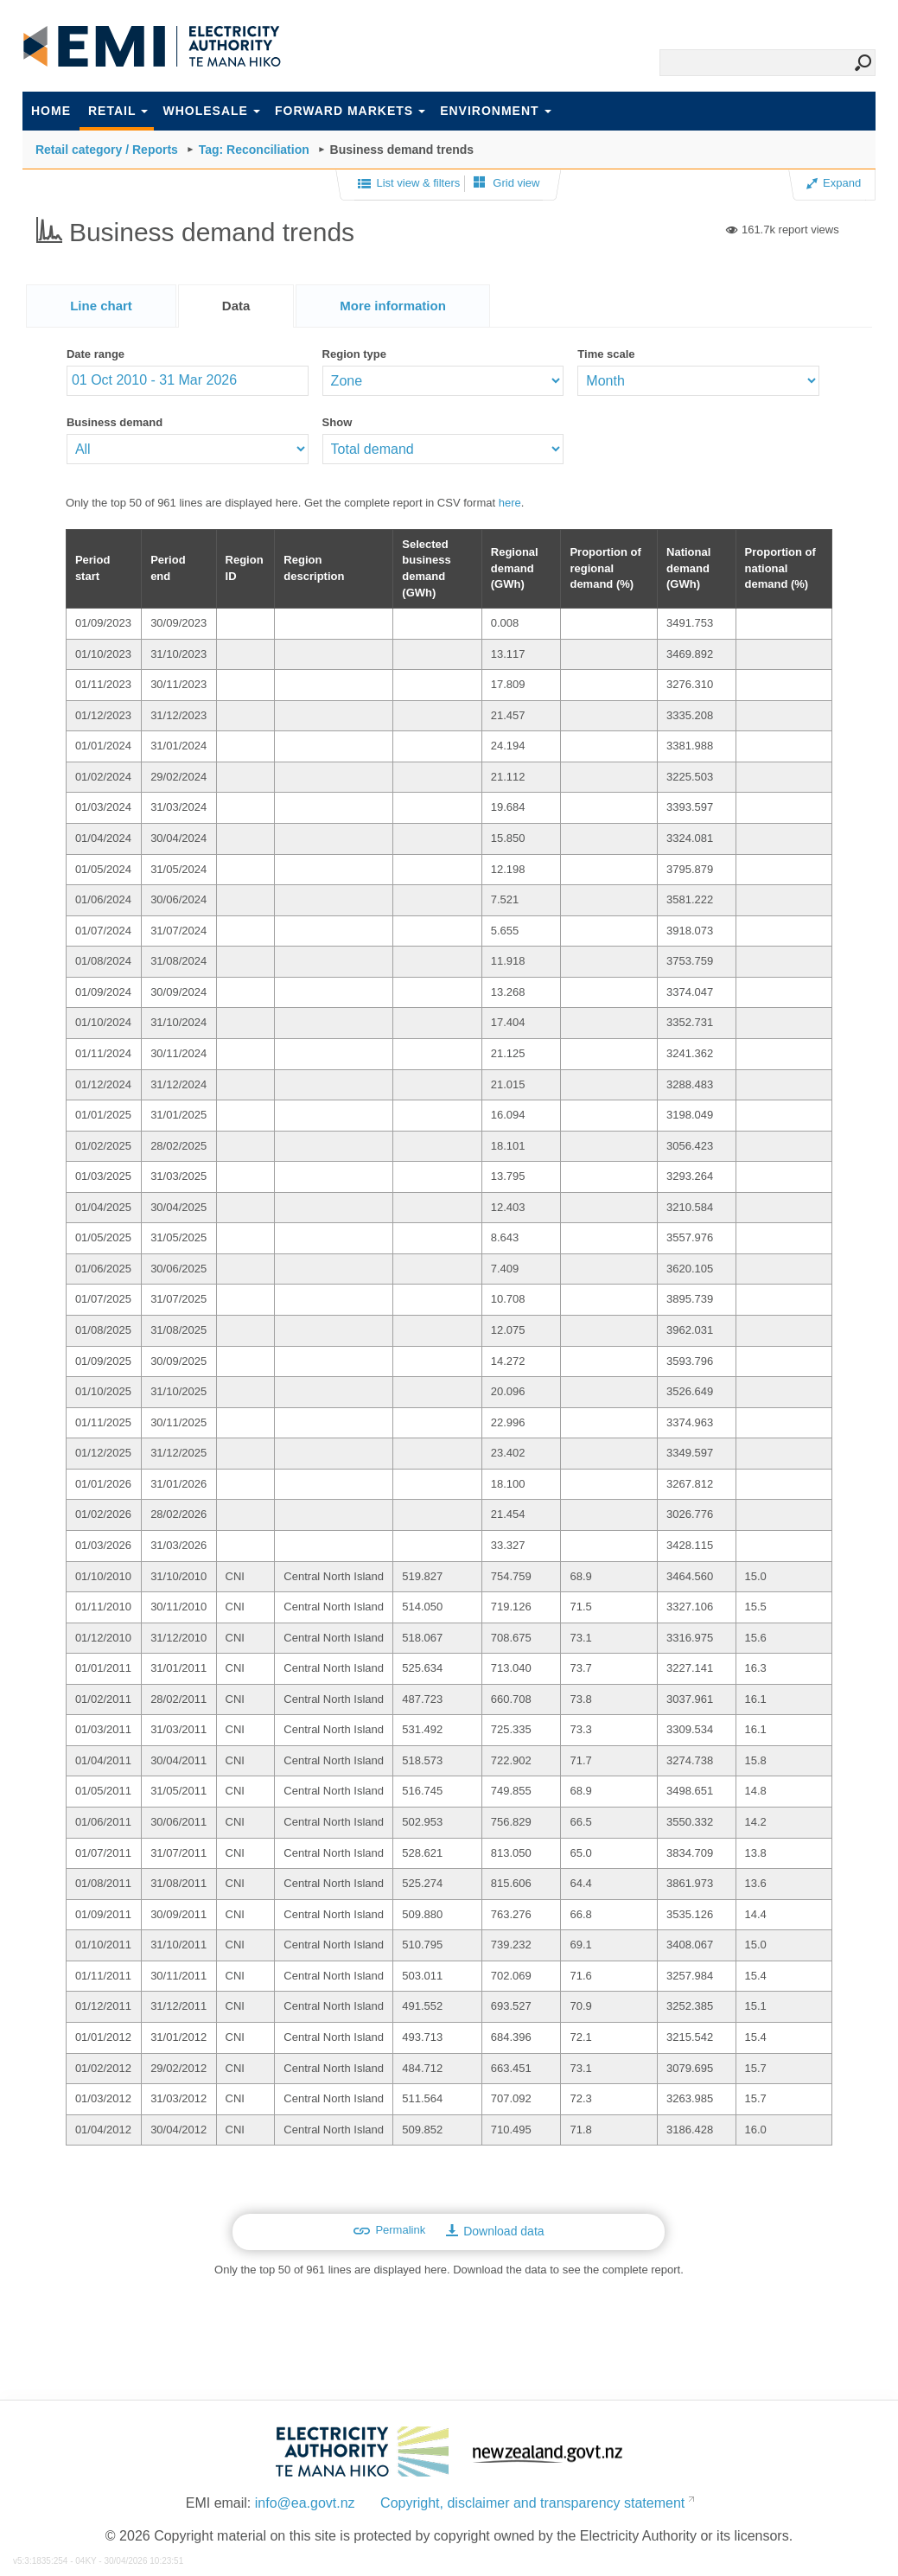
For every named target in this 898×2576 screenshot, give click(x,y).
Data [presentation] (236, 305)
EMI (152, 46)
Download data (495, 2231)
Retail (118, 111)
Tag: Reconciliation (254, 149)
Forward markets (350, 111)
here (510, 502)
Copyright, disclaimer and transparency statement (532, 2503)
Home (51, 111)
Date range (95, 354)
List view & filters (409, 184)
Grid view (507, 182)
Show (337, 422)
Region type (354, 354)
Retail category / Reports (106, 149)
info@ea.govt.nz (305, 2503)
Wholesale (210, 111)
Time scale (605, 354)
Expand (833, 182)
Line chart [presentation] (101, 305)
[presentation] (392, 306)
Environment (495, 111)
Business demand (114, 422)
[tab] (101, 305)
